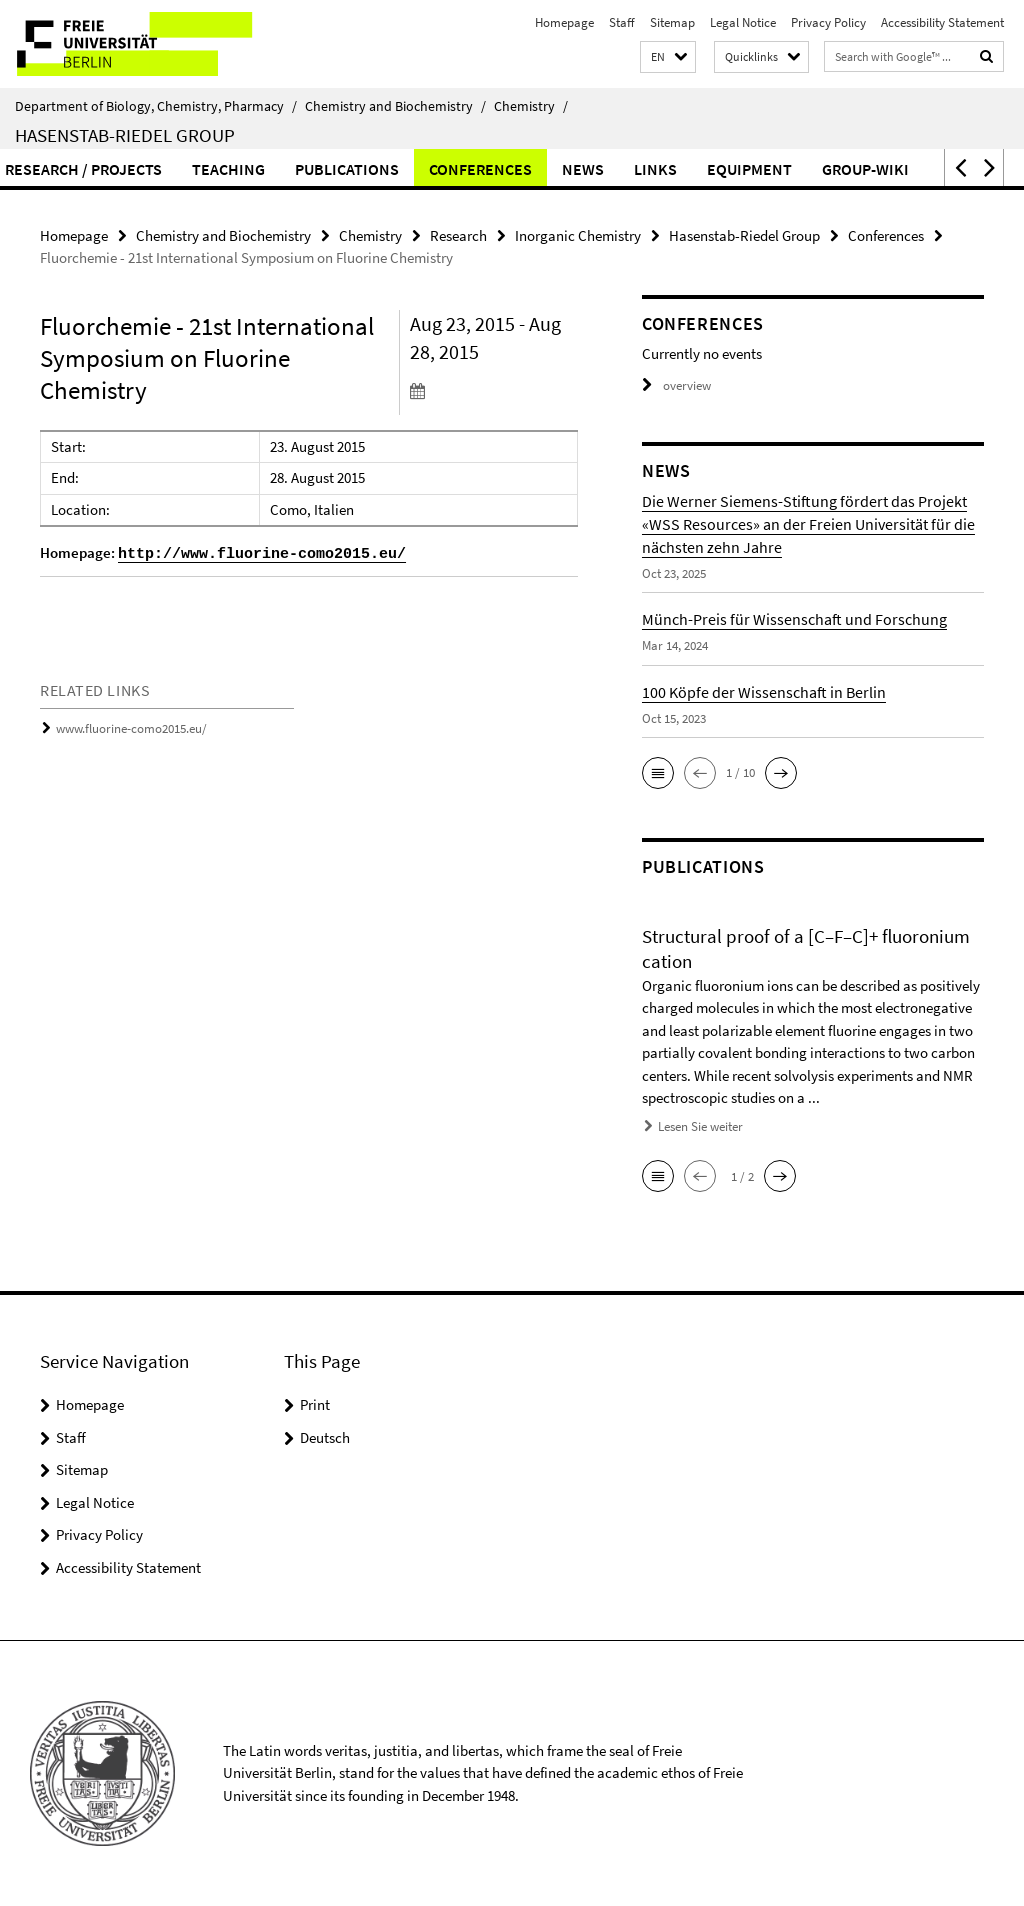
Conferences (869, 169)
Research (458, 235)
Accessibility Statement (942, 22)
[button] (668, 57)
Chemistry (531, 106)
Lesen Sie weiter (700, 1126)
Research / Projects (472, 169)
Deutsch (325, 1437)
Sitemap (672, 22)
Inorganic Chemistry (578, 235)
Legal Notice (743, 22)
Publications (736, 169)
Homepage (564, 22)
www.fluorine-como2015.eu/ (131, 728)
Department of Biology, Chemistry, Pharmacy (156, 106)
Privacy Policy (828, 22)
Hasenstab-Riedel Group (125, 135)
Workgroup (318, 169)
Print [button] (315, 1404)
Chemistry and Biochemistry (395, 106)
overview (676, 385)
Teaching (617, 169)
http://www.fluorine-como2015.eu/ (262, 554)
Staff (622, 22)
